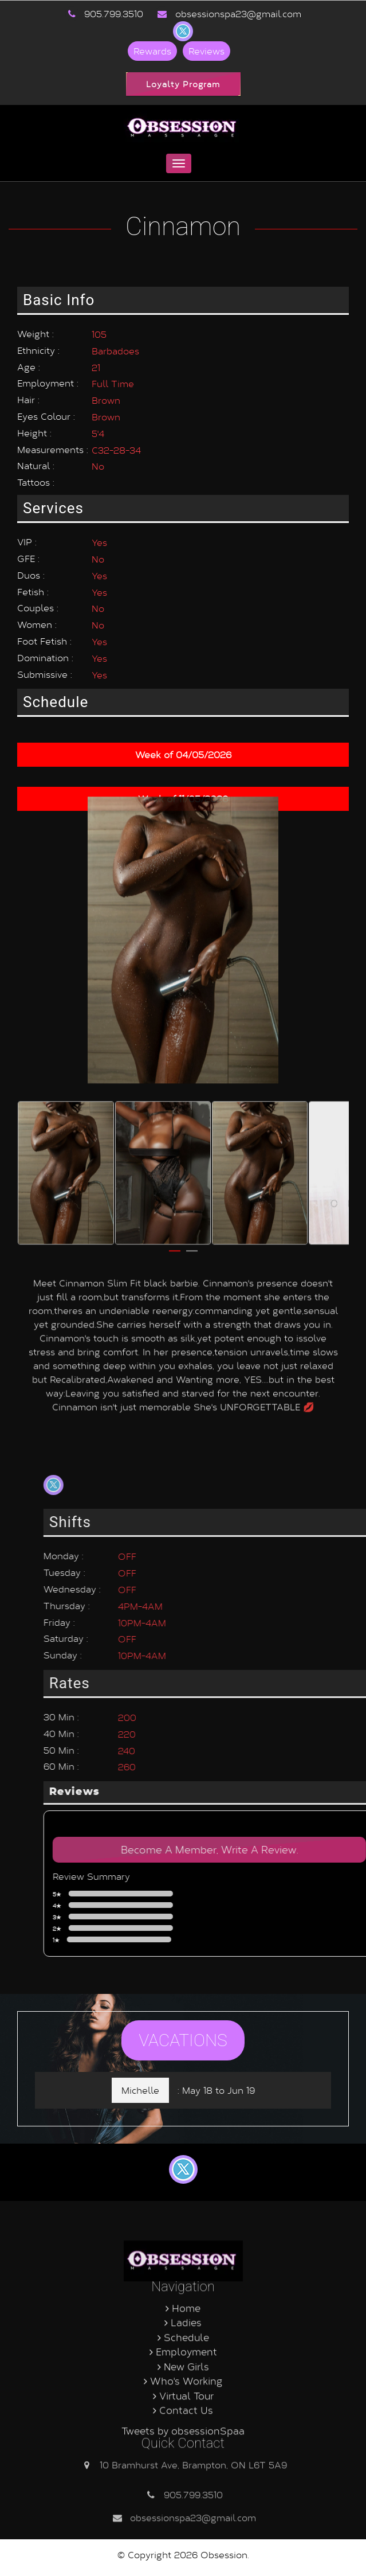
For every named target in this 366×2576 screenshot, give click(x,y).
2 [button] (192, 684)
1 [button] (174, 684)
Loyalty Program (183, 84)
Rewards (152, 51)
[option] (65, 601)
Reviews (206, 51)
